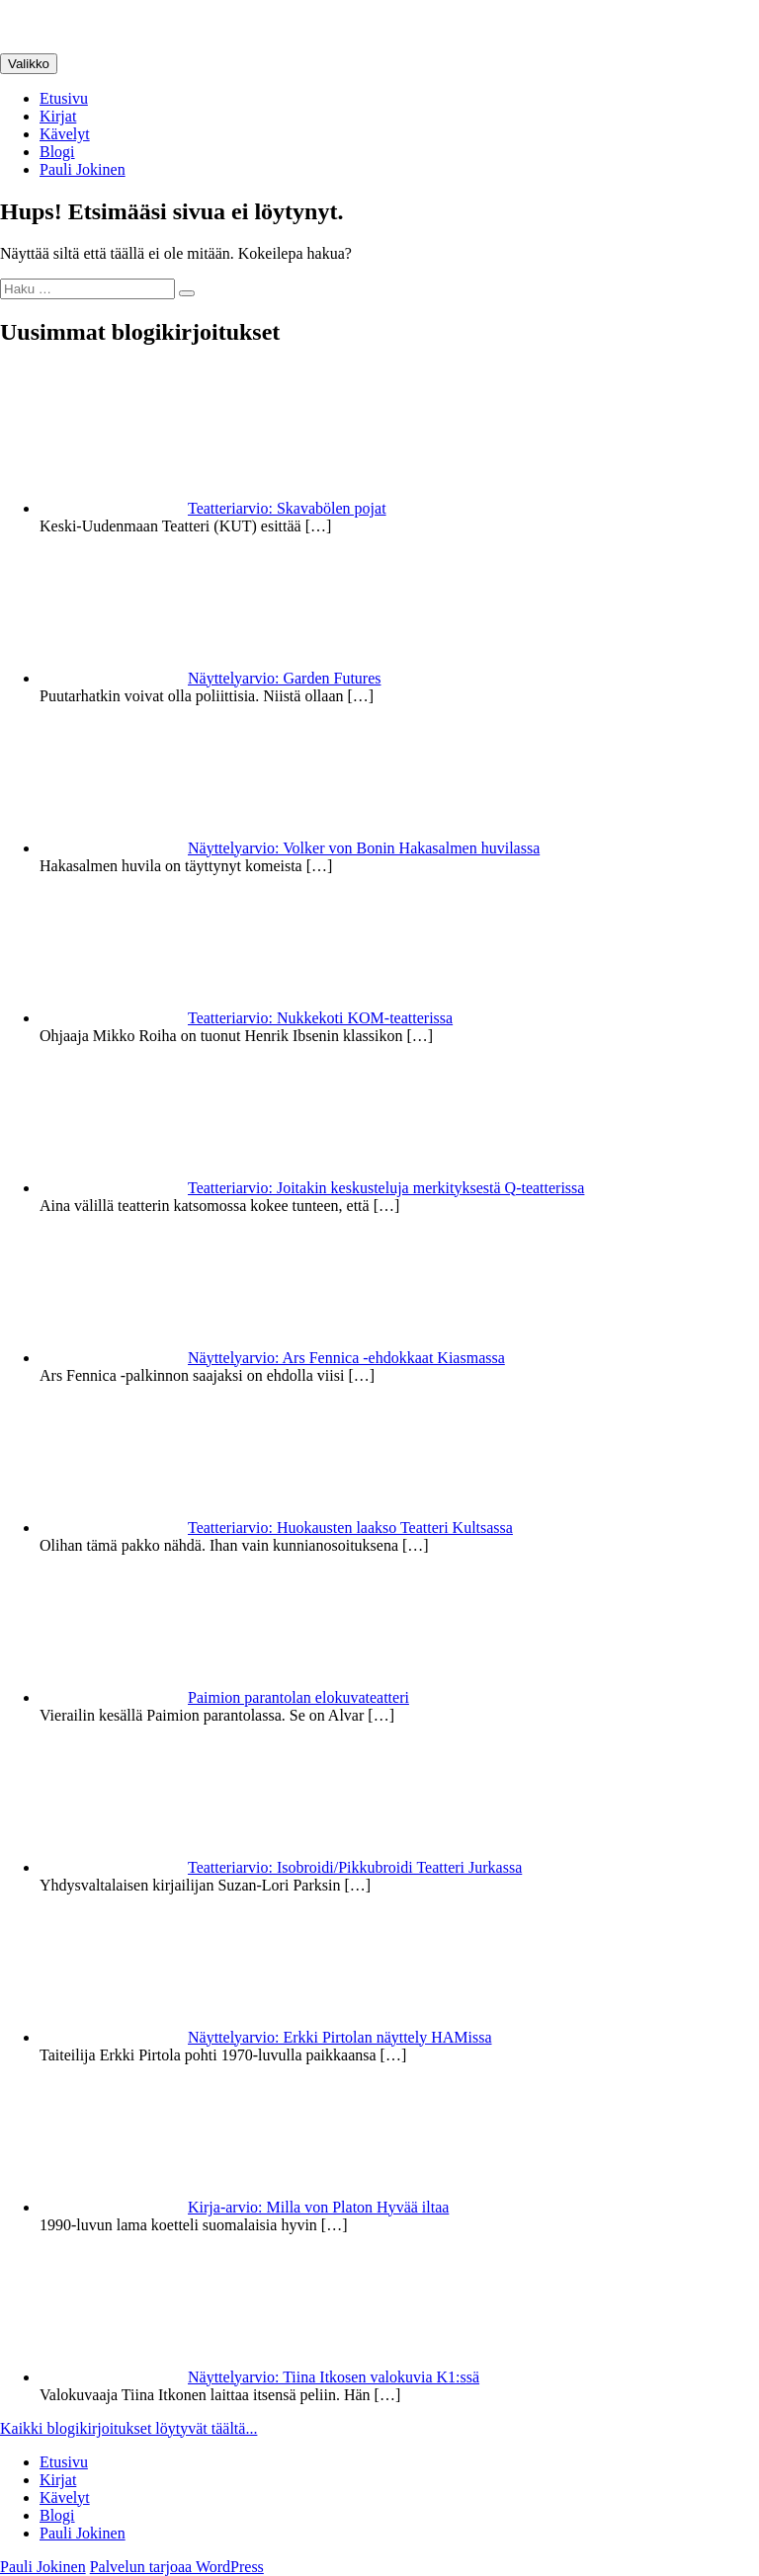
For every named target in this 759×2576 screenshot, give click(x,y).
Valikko (28, 63)
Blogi (57, 151)
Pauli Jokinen (83, 169)
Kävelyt (65, 133)
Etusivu (64, 98)
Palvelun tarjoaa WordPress (177, 2566)
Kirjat (58, 116)
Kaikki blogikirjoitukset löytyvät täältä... (128, 2428)
